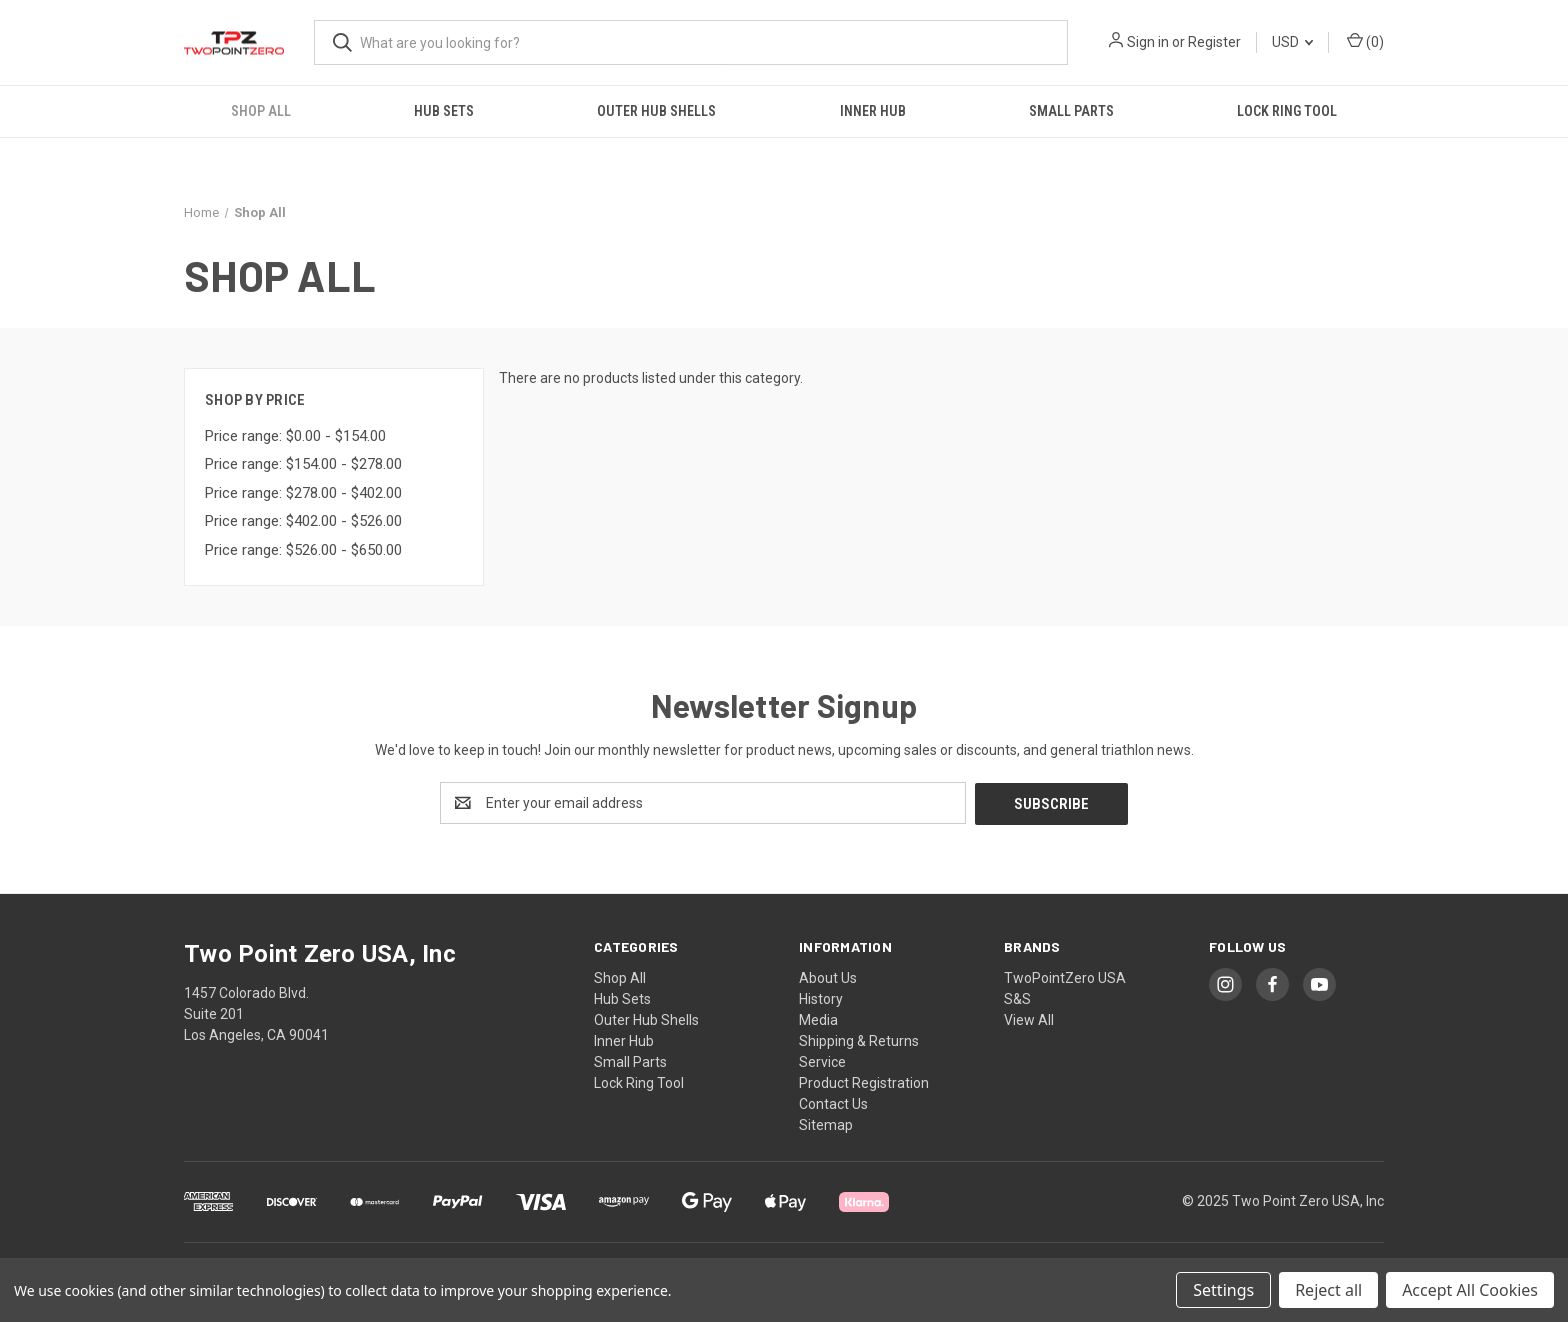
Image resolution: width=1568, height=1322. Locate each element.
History (821, 998)
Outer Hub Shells (656, 111)
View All (1029, 1019)
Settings (1223, 1290)
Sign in (1148, 42)
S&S (1017, 998)
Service (822, 1061)
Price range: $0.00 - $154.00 (295, 436)
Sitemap (826, 1124)
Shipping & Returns (859, 1040)
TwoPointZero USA (1065, 977)
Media (818, 1019)
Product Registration (864, 1082)
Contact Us (833, 1103)
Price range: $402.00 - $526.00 (303, 521)
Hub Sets (444, 111)
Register (1214, 42)
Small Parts (1071, 111)
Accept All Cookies (1470, 1290)
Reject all (1328, 1290)
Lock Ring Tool (1287, 111)
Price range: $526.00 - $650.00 (303, 550)
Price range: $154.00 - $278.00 (303, 464)
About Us (828, 977)
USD (1292, 42)
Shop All (261, 111)
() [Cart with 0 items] (1365, 41)
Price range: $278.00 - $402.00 (303, 493)
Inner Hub (873, 111)
